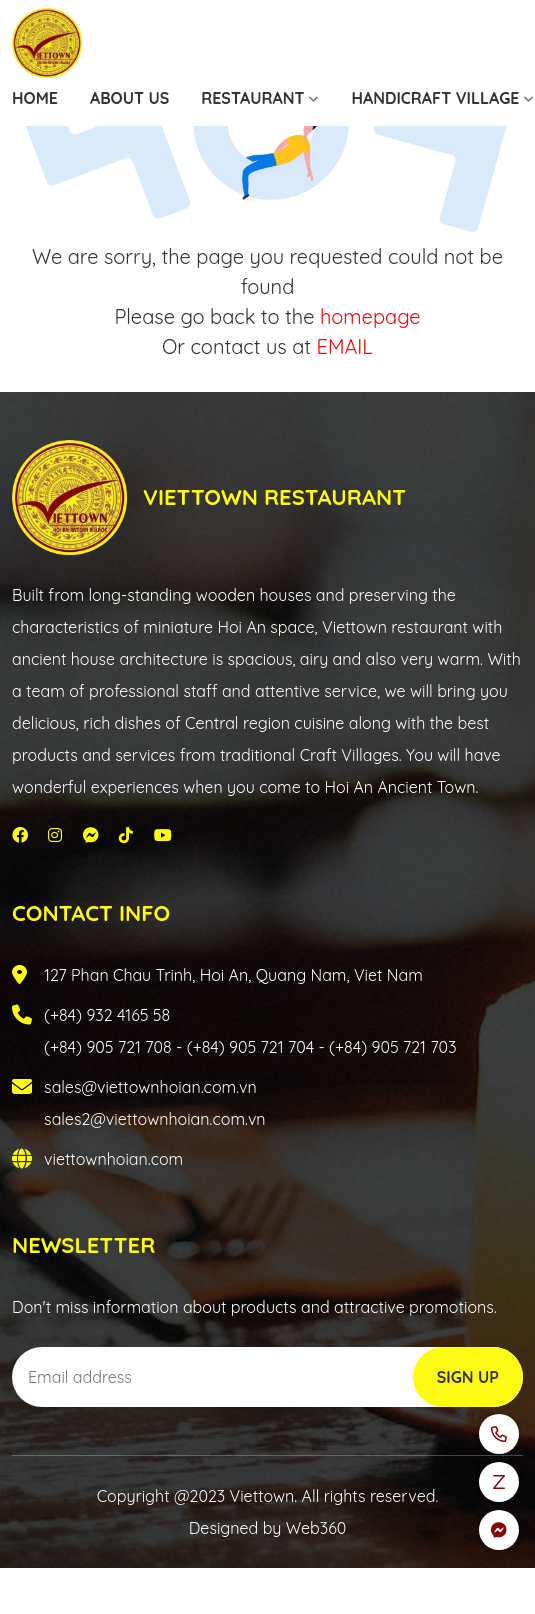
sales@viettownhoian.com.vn (150, 1087)
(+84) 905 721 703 (392, 1047)
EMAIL (345, 346)
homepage (370, 316)
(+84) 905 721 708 (108, 1047)
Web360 (316, 1528)
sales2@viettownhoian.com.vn (155, 1119)
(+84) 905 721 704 (250, 1047)
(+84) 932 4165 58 (107, 1015)
